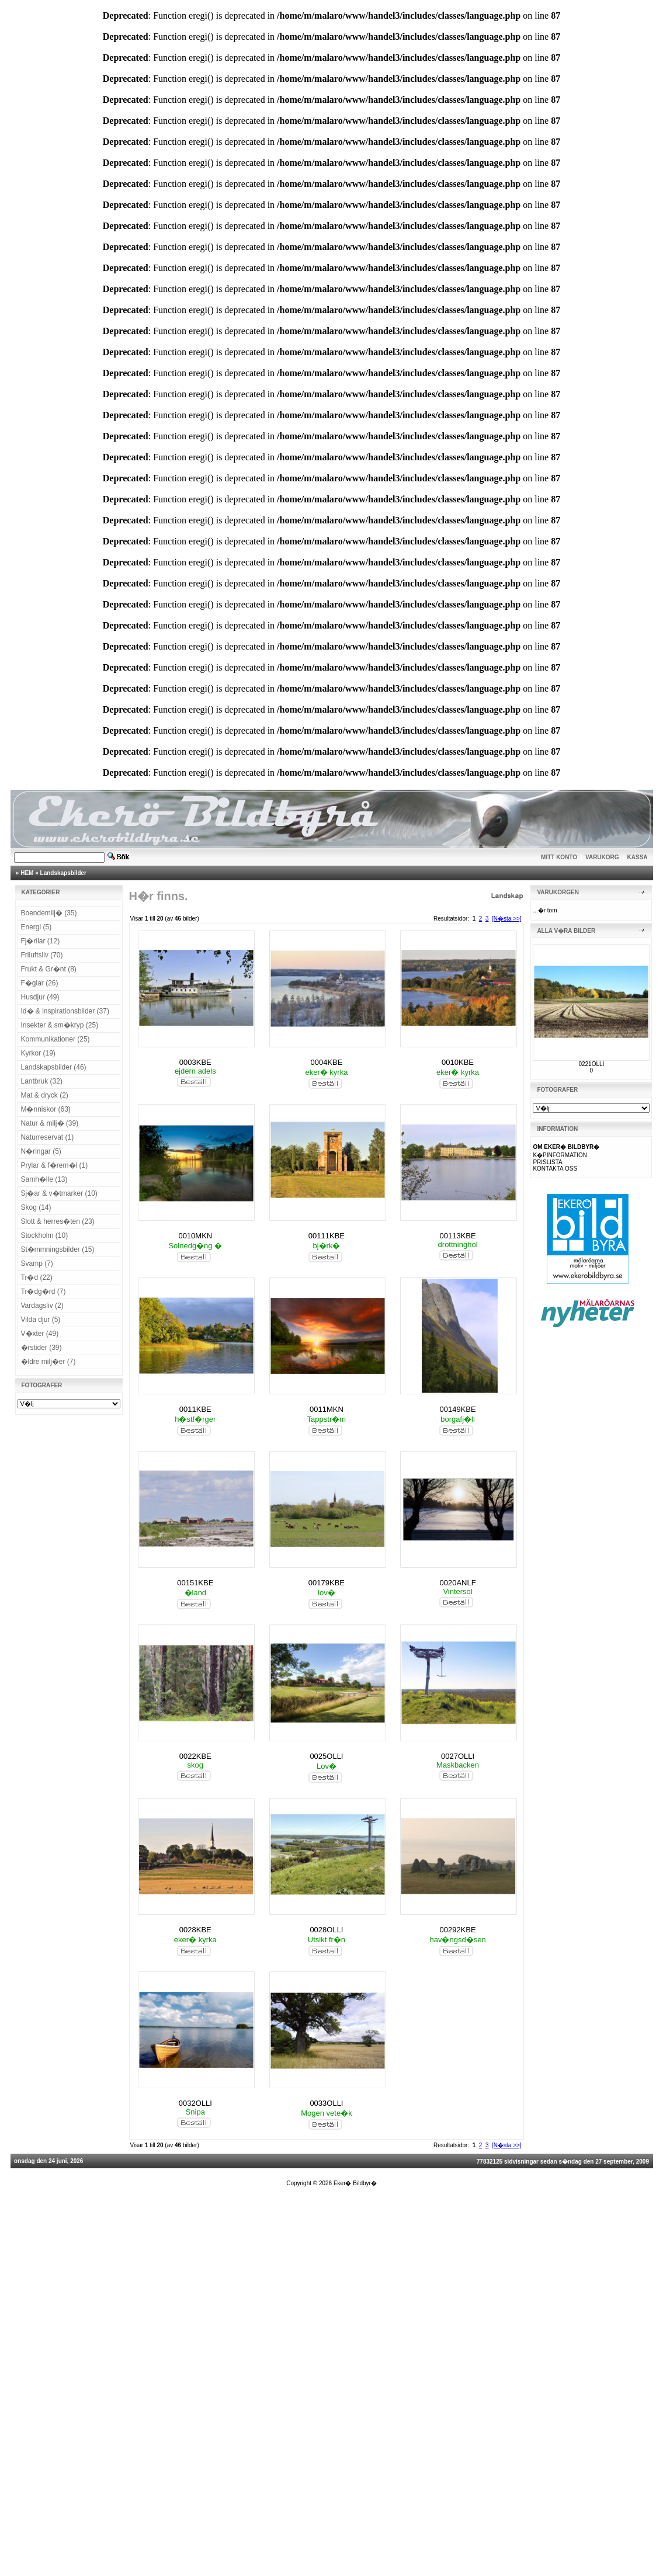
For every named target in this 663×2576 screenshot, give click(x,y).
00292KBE (457, 1929)
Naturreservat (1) (47, 1137)
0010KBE (458, 1062)
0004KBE (326, 1062)
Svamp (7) (37, 1263)
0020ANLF (457, 1582)
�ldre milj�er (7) (48, 1362)
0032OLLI (195, 2103)
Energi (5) (36, 927)
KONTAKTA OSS (555, 1168)
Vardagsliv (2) (42, 1305)
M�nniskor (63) (46, 1109)
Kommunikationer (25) (55, 1039)
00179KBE (326, 1582)
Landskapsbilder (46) (53, 1067)
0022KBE (195, 1756)
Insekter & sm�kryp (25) (60, 1025)
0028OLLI (326, 1929)
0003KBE (195, 1062)
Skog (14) (36, 1207)
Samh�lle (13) (44, 1179)
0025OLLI (326, 1756)
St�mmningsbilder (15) (58, 1249)
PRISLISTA (547, 1162)
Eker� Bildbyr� (355, 2183)
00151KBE (195, 1582)
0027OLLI (457, 1756)
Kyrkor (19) (38, 1053)
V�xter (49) (40, 1333)
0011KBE (195, 1409)
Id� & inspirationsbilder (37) (65, 1011)
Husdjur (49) (40, 997)
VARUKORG (602, 857)
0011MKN (326, 1409)
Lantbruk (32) (42, 1081)
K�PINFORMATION (560, 1155)
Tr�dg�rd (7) (43, 1291)
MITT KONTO (559, 857)
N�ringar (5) (41, 1151)
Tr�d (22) (37, 1277)
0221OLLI (591, 1064)
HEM (26, 873)
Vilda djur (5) (41, 1319)
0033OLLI (326, 2103)
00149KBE (457, 1409)
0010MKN (195, 1235)
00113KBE (457, 1235)
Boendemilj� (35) (49, 913)
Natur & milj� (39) (50, 1123)
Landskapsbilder (63, 873)
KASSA (637, 857)
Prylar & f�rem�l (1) (54, 1165)
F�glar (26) (39, 983)
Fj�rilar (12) (40, 941)
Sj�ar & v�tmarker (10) (59, 1193)
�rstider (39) (41, 1347)
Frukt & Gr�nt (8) (49, 969)
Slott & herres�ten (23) (58, 1221)
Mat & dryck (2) (44, 1095)
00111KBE (326, 1235)
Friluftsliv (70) (42, 955)
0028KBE (195, 1929)
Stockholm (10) (44, 1235)
